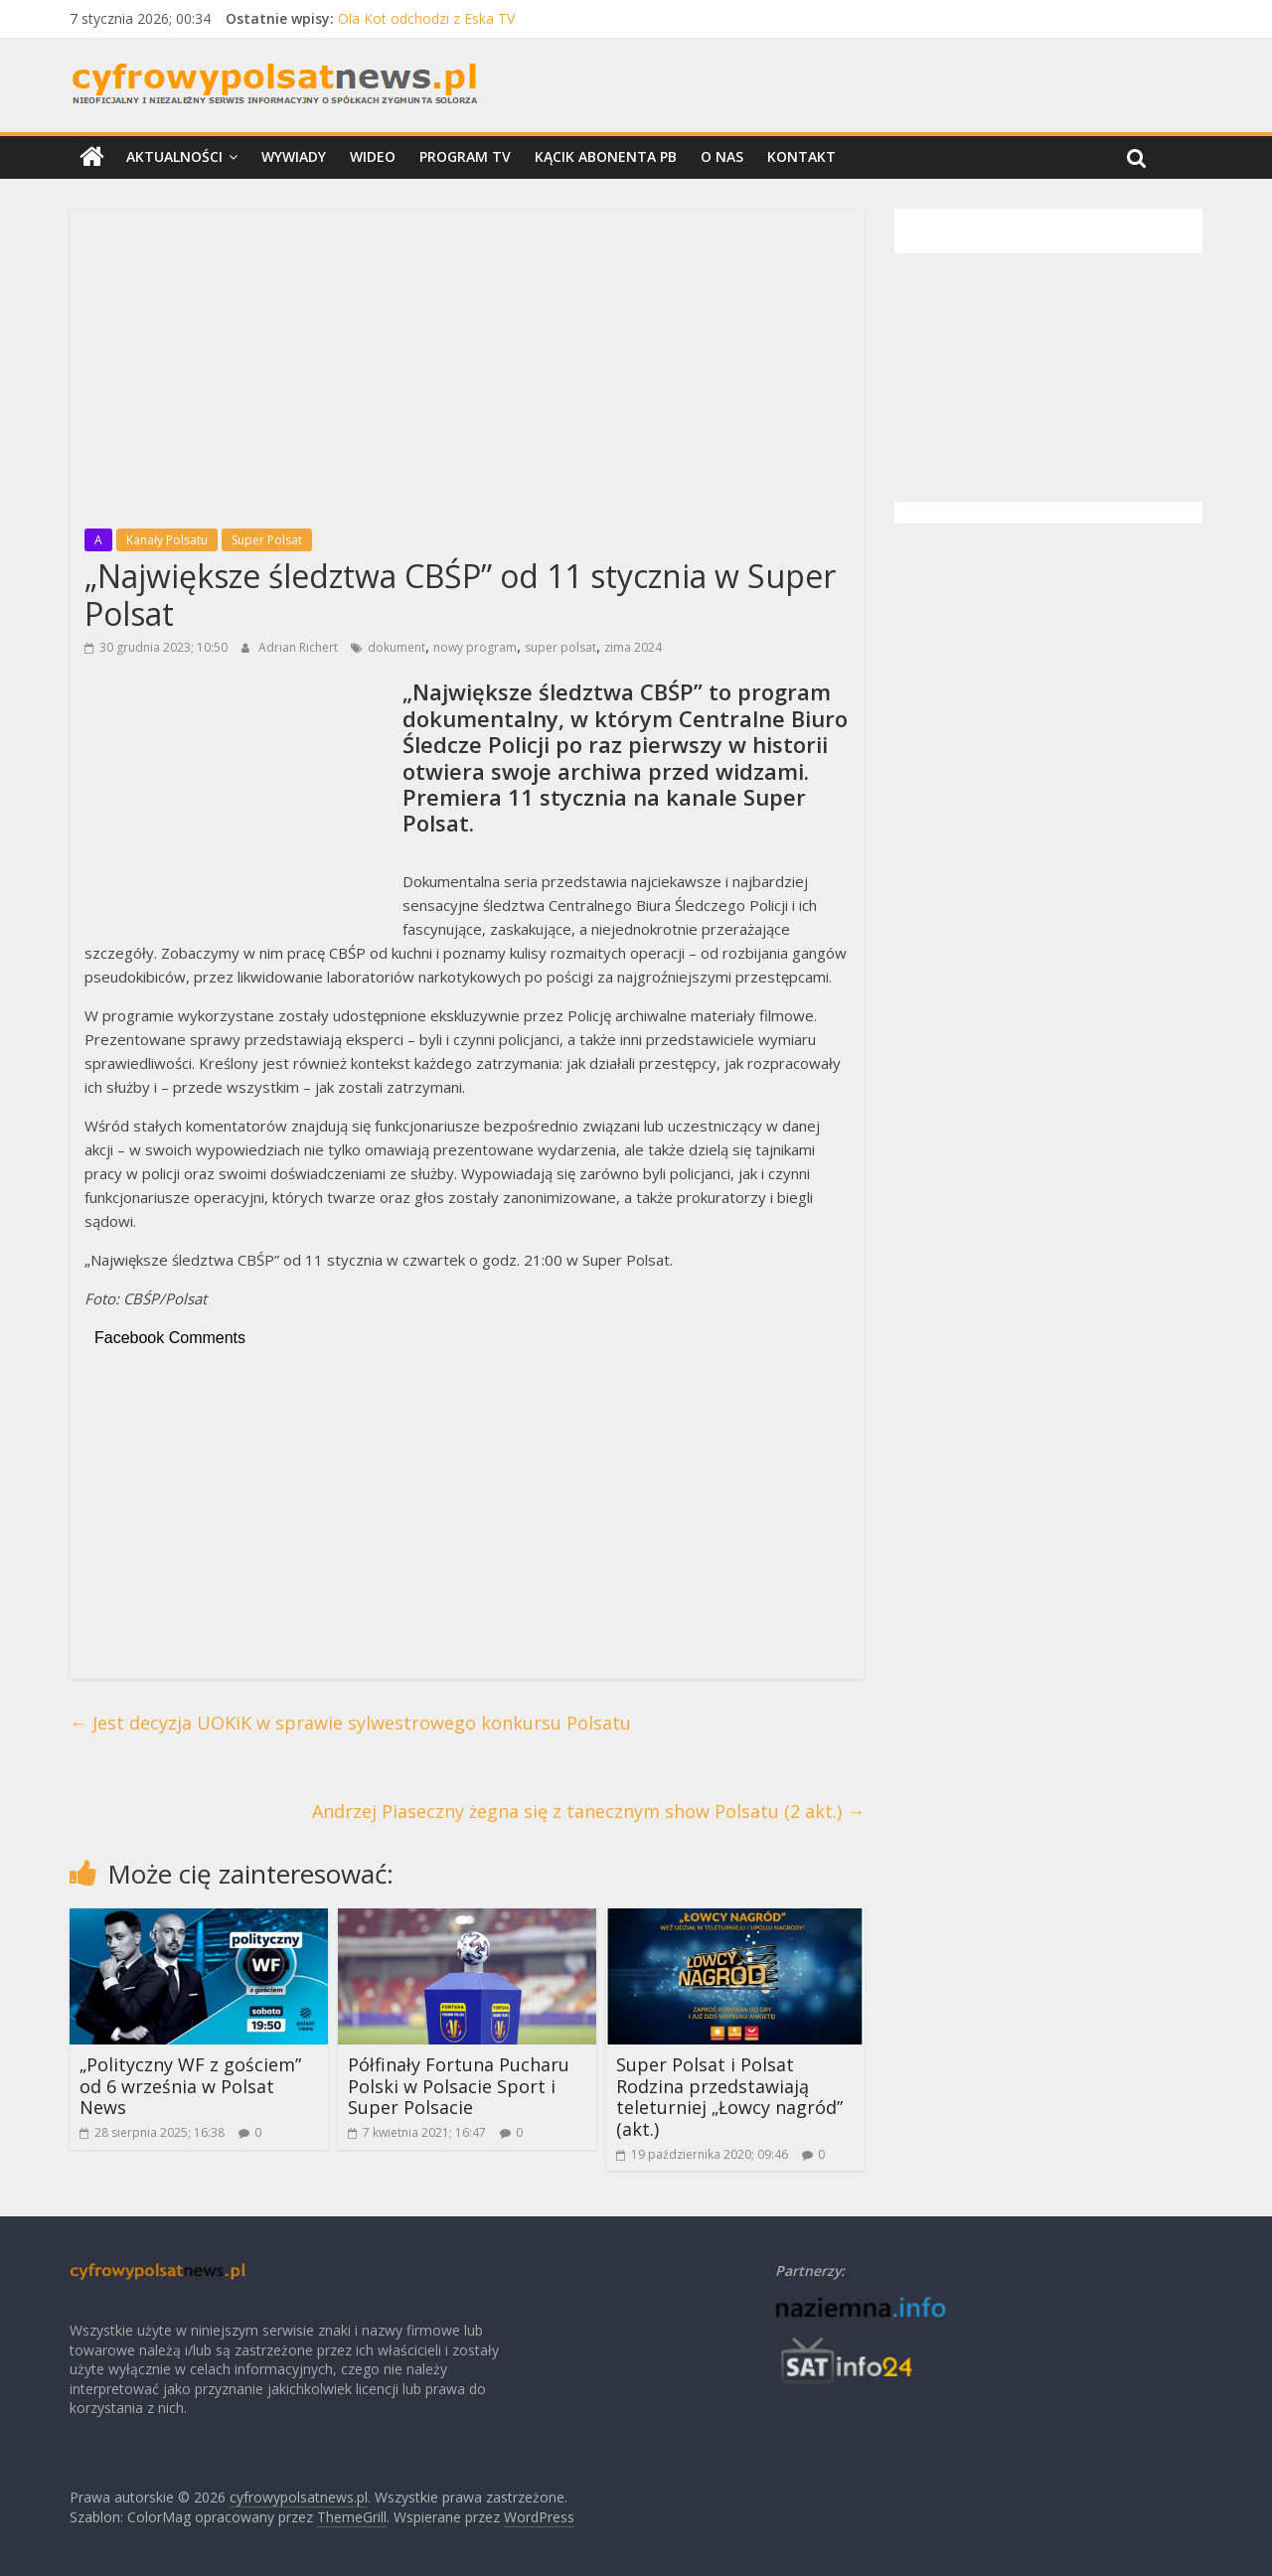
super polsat (560, 647)
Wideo (373, 156)
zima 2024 (633, 647)
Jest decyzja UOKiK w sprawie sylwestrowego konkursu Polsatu (350, 1723)
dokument (396, 647)
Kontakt (801, 156)
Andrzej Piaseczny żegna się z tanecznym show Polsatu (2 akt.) (588, 1811)
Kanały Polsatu (167, 539)
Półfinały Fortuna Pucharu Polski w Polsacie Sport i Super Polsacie (458, 2085)
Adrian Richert (299, 647)
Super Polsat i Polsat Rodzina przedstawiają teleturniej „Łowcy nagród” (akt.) (729, 2096)
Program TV (465, 156)
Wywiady (293, 156)
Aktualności (174, 156)
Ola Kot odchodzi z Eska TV (426, 18)
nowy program (475, 647)
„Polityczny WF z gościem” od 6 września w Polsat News (190, 2085)
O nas (722, 156)
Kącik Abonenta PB (606, 156)
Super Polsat (267, 539)
